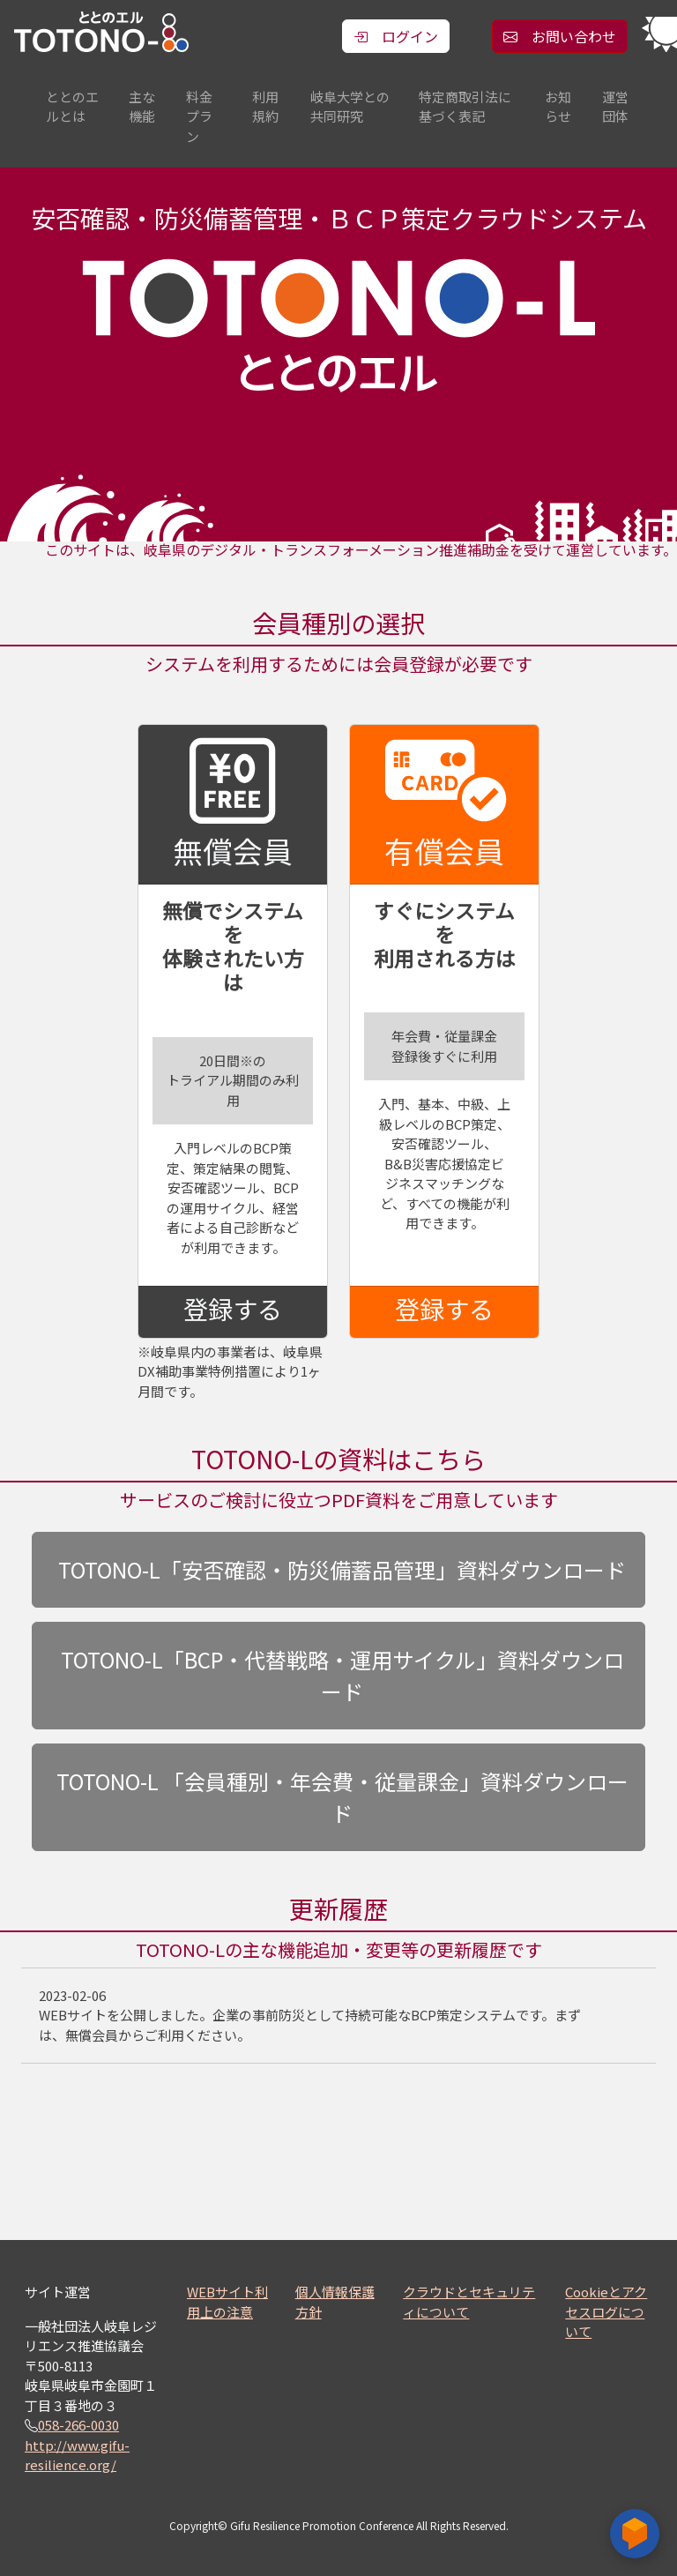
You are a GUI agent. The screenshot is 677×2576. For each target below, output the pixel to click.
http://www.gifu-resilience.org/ (77, 2455)
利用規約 (265, 106)
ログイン (395, 36)
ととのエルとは (72, 106)
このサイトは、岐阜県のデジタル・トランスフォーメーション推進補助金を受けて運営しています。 (361, 549)
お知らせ (558, 106)
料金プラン (199, 116)
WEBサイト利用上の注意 (227, 2301)
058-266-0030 (78, 2424)
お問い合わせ (559, 36)
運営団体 (615, 106)
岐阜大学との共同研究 (350, 106)
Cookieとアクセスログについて (606, 2311)
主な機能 (142, 106)
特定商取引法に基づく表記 (465, 106)
